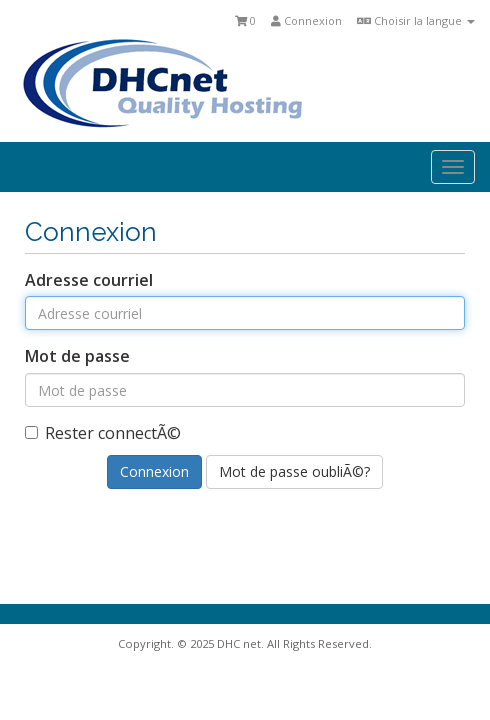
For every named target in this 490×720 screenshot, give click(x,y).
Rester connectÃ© (103, 433)
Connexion (306, 20)
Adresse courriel (89, 280)
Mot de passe (77, 356)
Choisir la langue (416, 20)
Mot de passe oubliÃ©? (294, 471)
